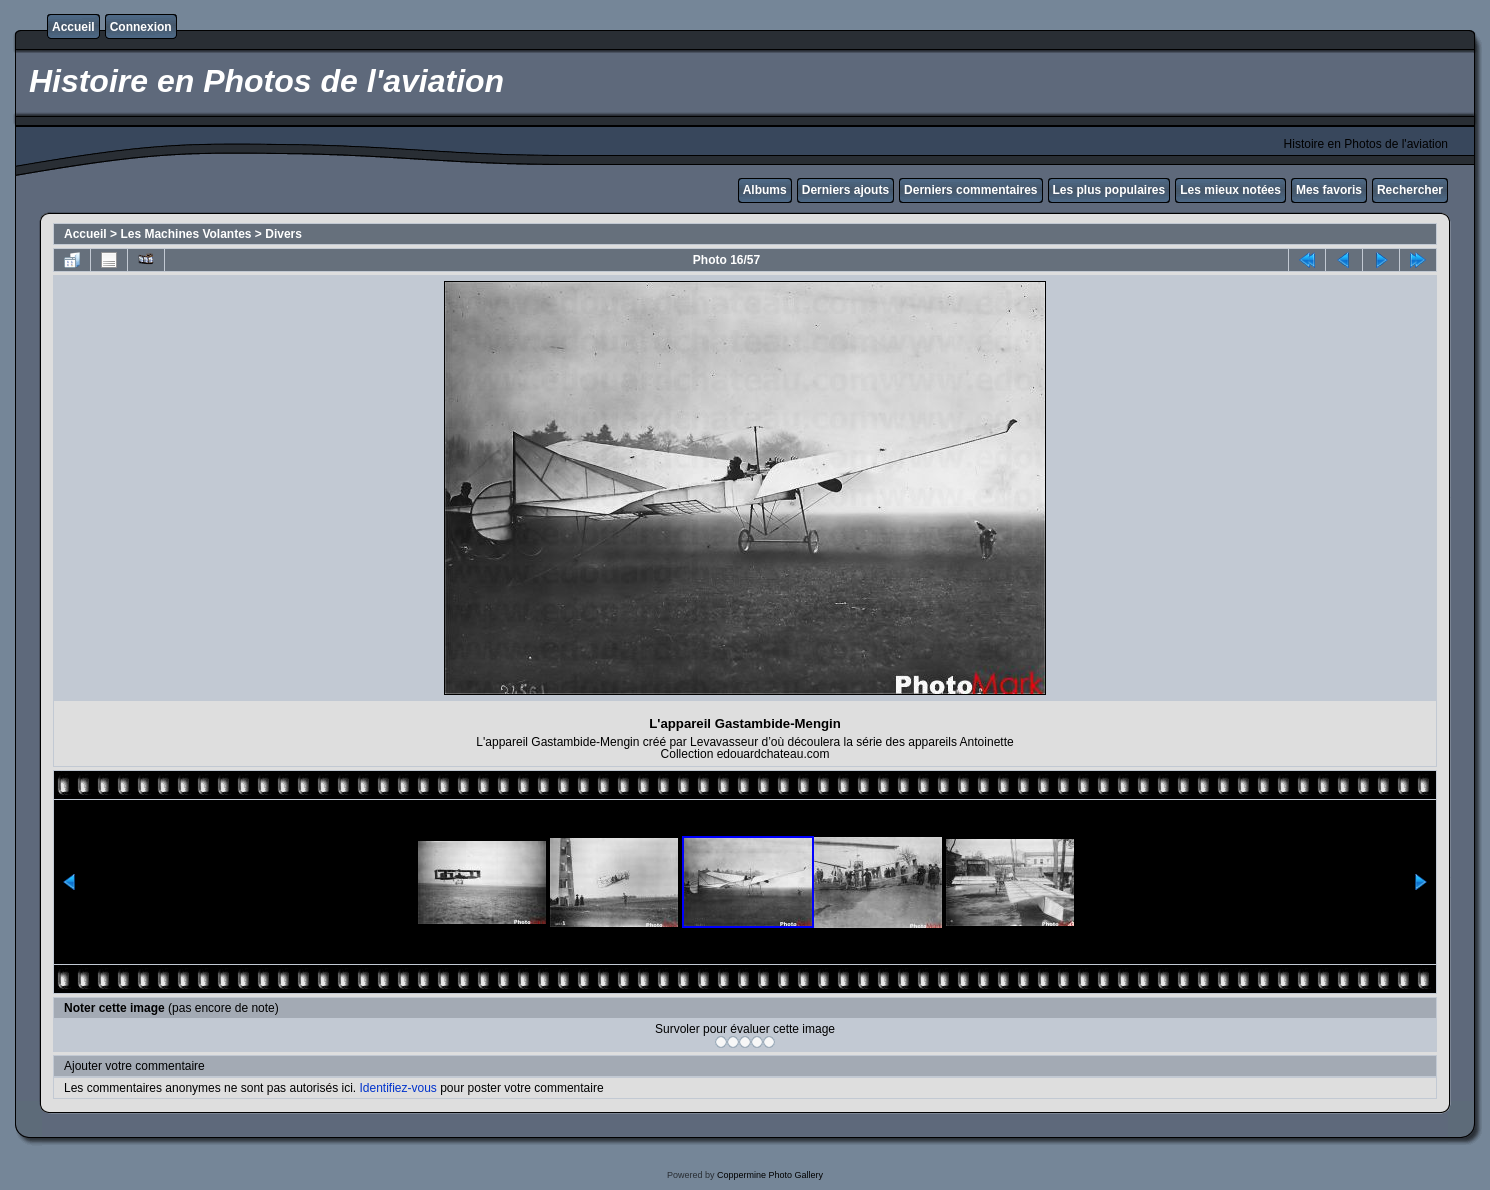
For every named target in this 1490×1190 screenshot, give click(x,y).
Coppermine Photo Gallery (770, 1175)
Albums (765, 190)
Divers (283, 234)
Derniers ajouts (845, 190)
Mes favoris (1329, 190)
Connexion (141, 27)
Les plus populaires (1109, 190)
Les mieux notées (1230, 190)
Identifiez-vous (397, 1088)
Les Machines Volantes (185, 234)
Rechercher (1410, 190)
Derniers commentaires (970, 190)
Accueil (73, 27)
